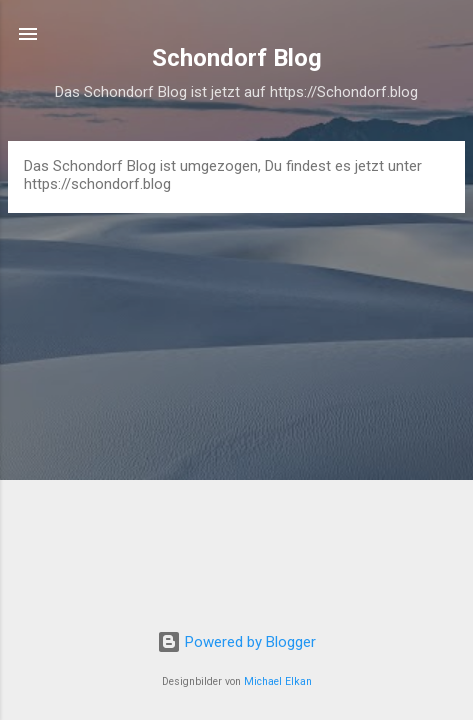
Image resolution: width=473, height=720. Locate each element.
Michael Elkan (278, 681)
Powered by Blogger (236, 642)
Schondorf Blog (237, 58)
